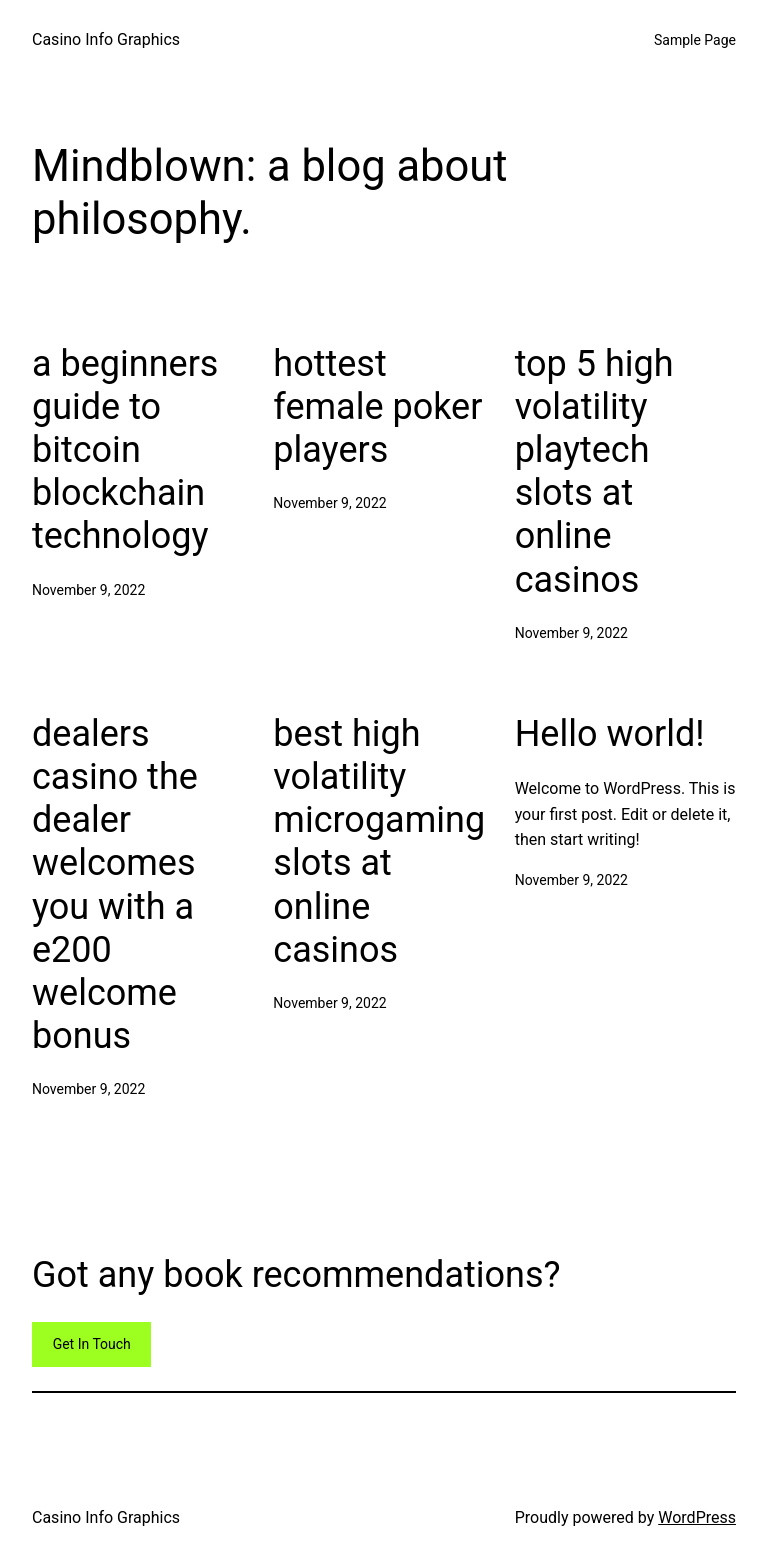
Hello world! (610, 734)
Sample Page (695, 40)
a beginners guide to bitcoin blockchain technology (125, 450)
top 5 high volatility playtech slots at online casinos (594, 472)
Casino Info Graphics (106, 39)
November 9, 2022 (88, 590)
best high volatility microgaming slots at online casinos (379, 842)
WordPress (697, 1517)
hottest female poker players (377, 407)
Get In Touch (92, 1344)
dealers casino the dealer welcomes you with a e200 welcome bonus (115, 885)
